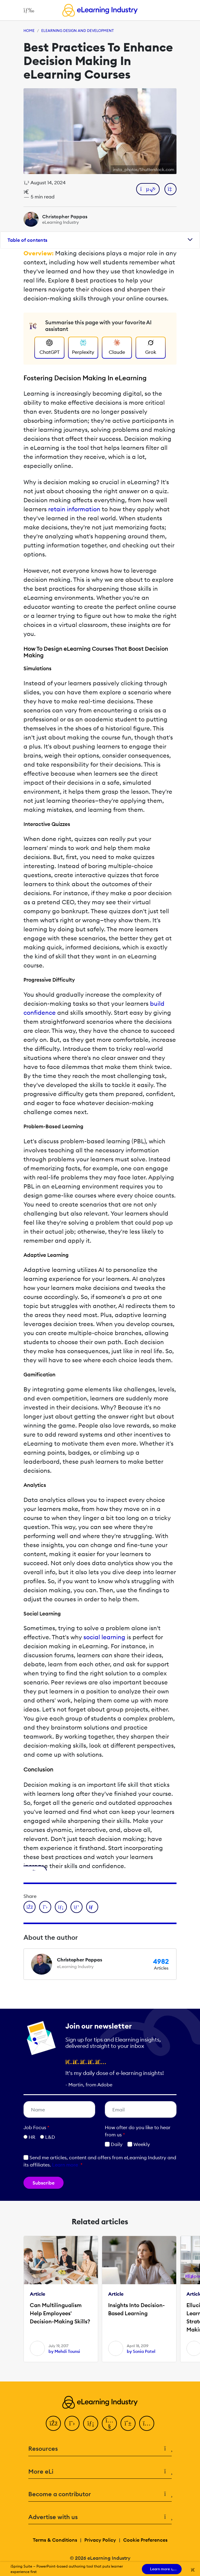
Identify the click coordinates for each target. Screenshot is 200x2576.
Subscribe (44, 2183)
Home (29, 30)
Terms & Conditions (55, 2540)
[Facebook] (53, 2423)
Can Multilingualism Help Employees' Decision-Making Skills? (60, 2313)
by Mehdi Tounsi (64, 2351)
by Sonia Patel (141, 2351)
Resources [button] (100, 2448)
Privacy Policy (100, 2540)
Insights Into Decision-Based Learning (136, 2309)
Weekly (138, 2144)
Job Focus (36, 2127)
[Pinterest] (128, 2423)
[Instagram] (146, 2423)
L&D (50, 2137)
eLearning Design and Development (77, 30)
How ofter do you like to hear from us (137, 2131)
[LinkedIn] (90, 2423)
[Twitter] (72, 2423)
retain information (74, 509)
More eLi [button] (100, 2471)
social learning (104, 1637)
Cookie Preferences (145, 2540)
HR (32, 2137)
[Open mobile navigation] (27, 10)
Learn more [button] (65, 2165)
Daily (114, 2144)
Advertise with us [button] (100, 2517)
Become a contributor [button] (100, 2494)
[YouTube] (109, 2423)
